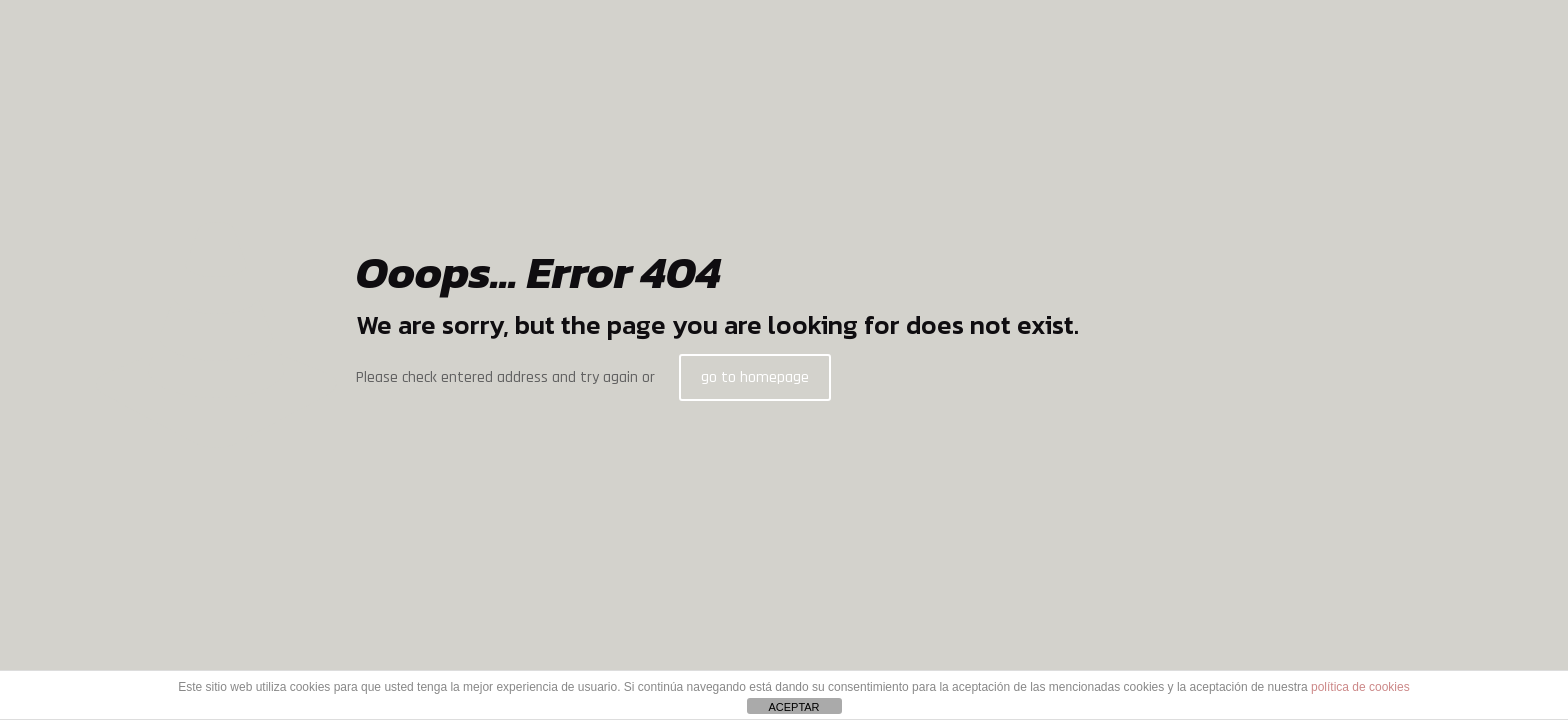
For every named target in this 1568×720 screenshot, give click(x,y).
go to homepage (755, 377)
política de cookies (1360, 687)
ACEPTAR (793, 707)
